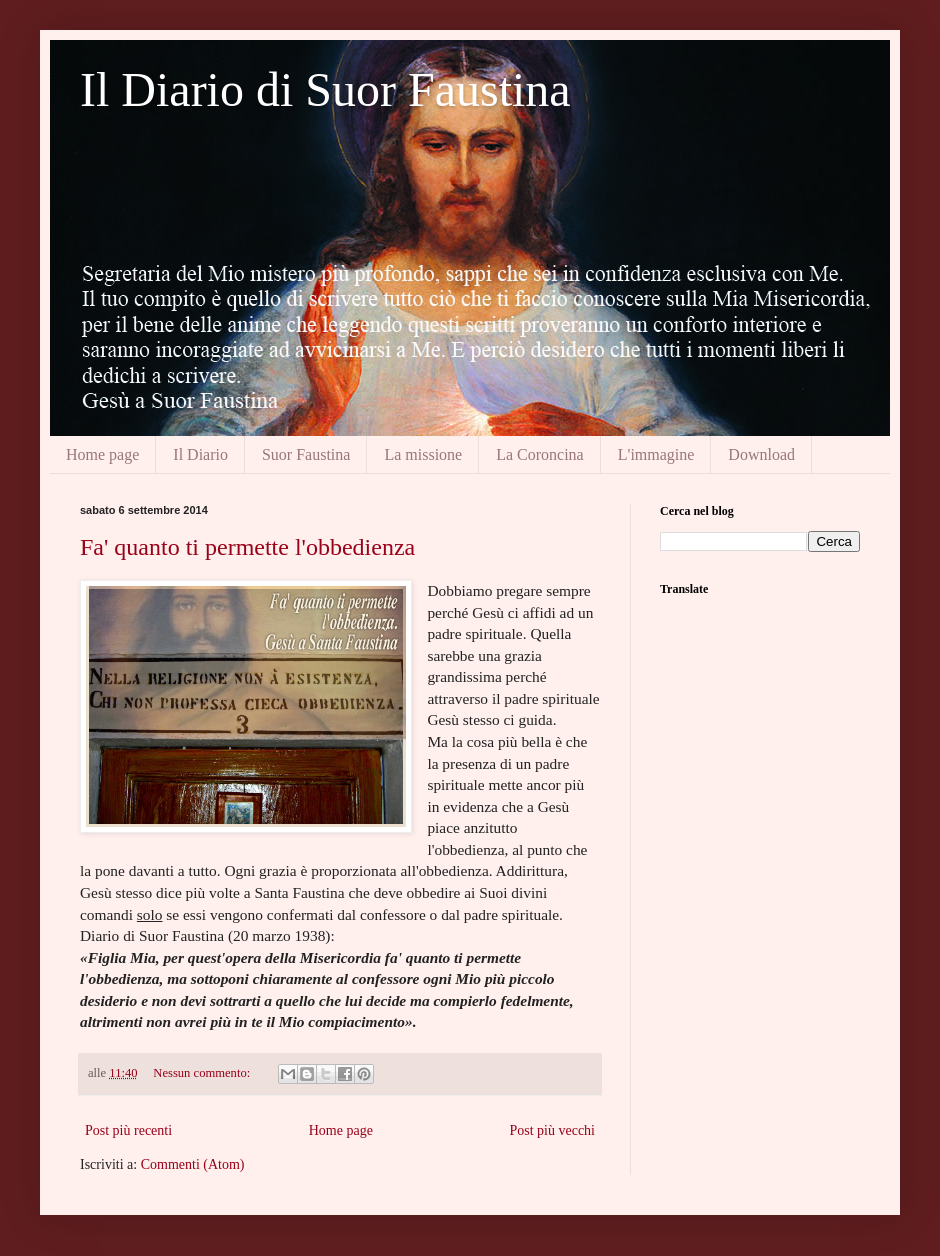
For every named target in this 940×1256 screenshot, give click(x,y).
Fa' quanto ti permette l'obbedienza (247, 547)
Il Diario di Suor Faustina (325, 89)
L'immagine (656, 454)
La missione (423, 454)
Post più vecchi (552, 1130)
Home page (102, 454)
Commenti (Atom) (193, 1164)
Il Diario (200, 454)
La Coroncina (540, 454)
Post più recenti (128, 1130)
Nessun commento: (203, 1073)
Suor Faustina (306, 454)
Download (761, 454)
